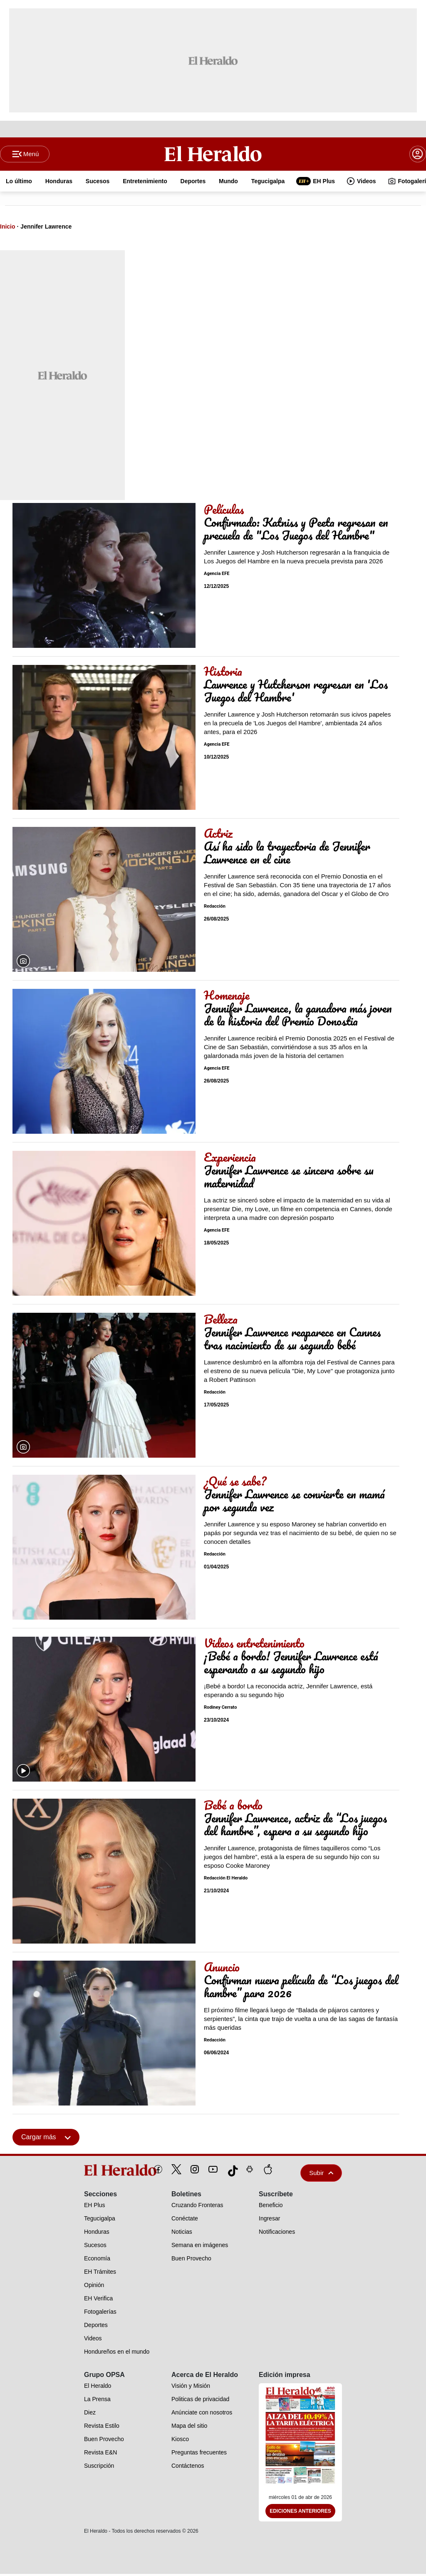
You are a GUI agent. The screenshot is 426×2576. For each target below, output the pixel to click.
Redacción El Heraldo (226, 1880)
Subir (321, 2174)
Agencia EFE (216, 575)
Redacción (214, 908)
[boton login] (417, 155)
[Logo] (213, 154)
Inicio (7, 228)
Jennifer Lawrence (46, 228)
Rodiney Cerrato (220, 1709)
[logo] (101, 2172)
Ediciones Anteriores (300, 2513)
